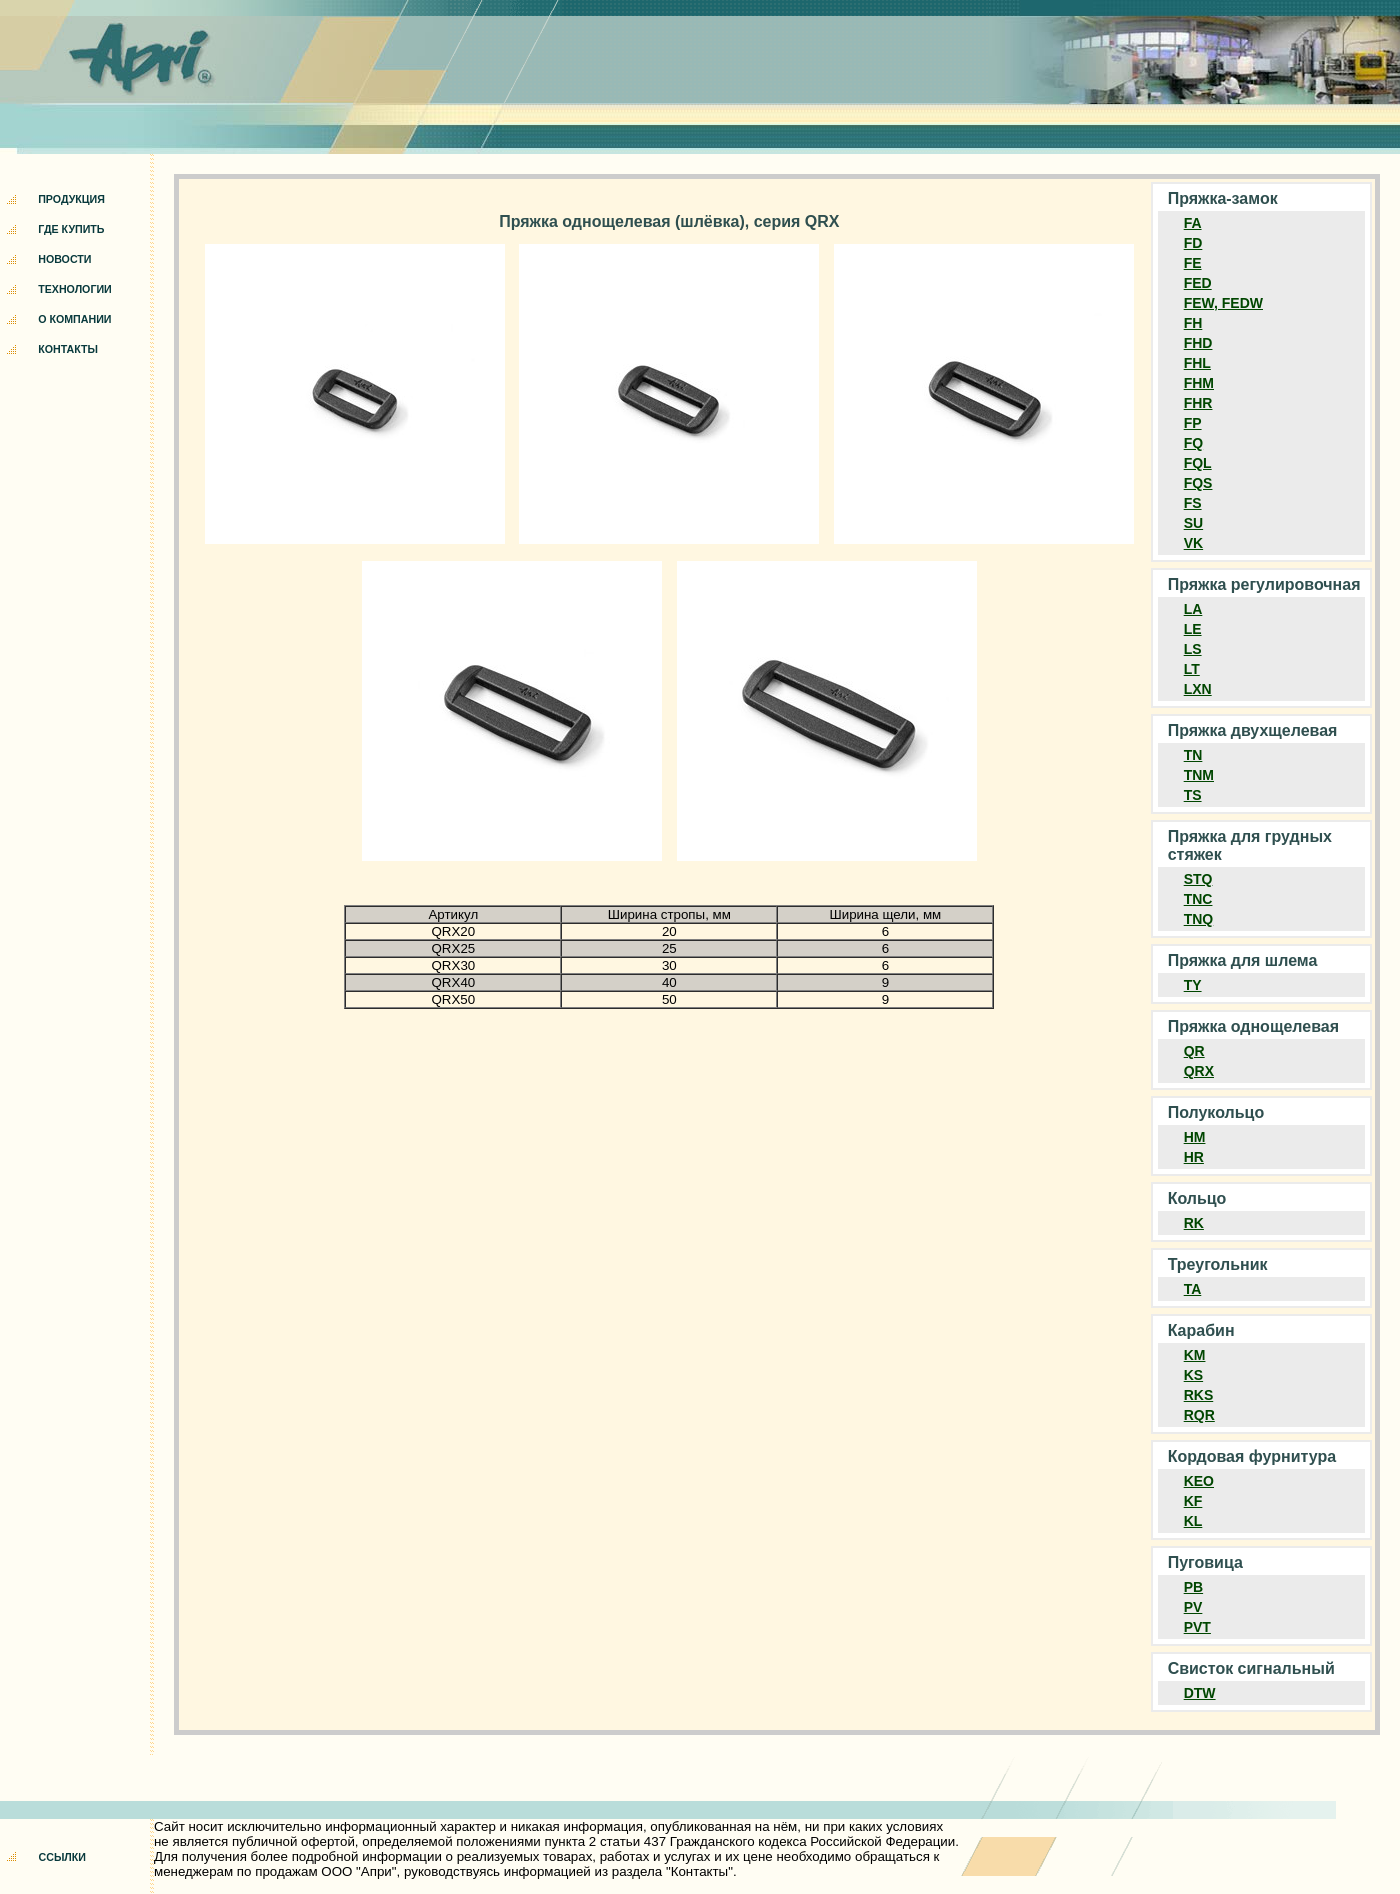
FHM (1199, 383)
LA (1193, 609)
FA (1193, 223)
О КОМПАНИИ (74, 319)
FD (1193, 243)
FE (1193, 263)
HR (1194, 1157)
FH (1193, 323)
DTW (1200, 1693)
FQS (1198, 483)
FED (1198, 283)
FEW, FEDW (1223, 303)
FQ (1193, 443)
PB (1193, 1587)
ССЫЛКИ (62, 1857)
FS (1193, 503)
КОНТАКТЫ (68, 349)
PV (1193, 1607)
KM (1195, 1355)
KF (1193, 1501)
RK (1194, 1223)
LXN (1198, 689)
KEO (1199, 1481)
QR (1194, 1051)
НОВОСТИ (64, 259)
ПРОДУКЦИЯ (71, 199)
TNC (1198, 899)
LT (1192, 669)
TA (1193, 1289)
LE (1193, 629)
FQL (1198, 463)
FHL (1197, 363)
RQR (1199, 1415)
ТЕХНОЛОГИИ (75, 289)
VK (1193, 543)
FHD (1198, 343)
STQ (1198, 879)
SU (1193, 523)
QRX (1199, 1071)
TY (1193, 985)
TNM (1199, 775)
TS (1193, 795)
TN (1193, 755)
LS (1193, 649)
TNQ (1199, 919)
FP (1193, 423)
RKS (1199, 1395)
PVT (1197, 1627)
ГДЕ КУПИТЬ (71, 229)
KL (1193, 1521)
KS (1193, 1375)
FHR (1198, 403)
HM (1195, 1137)
